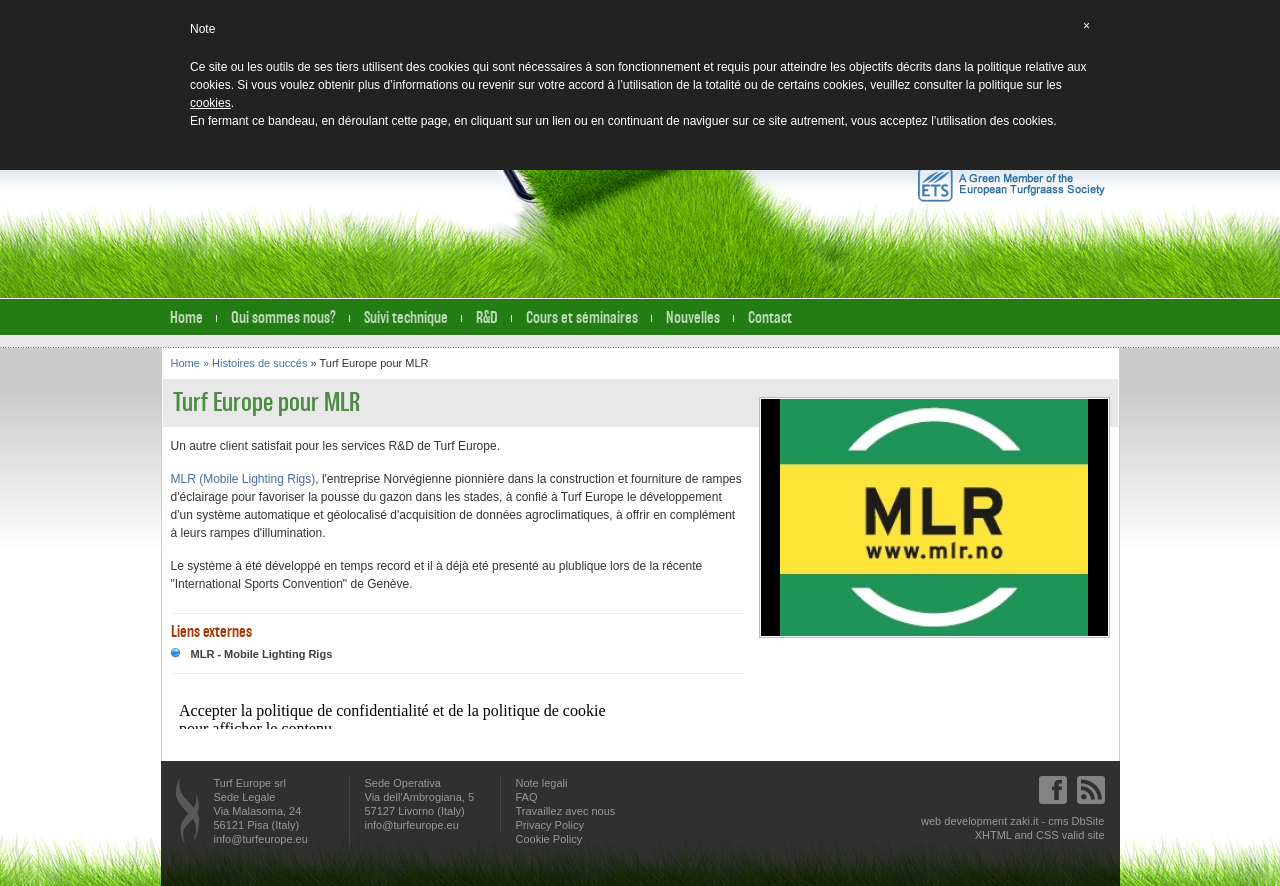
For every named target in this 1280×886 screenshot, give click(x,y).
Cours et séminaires (582, 317)
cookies (210, 103)
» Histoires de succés (257, 363)
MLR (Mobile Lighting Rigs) (243, 479)
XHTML (993, 835)
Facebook (1053, 790)
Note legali (542, 783)
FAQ (527, 797)
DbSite (1087, 821)
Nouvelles (693, 317)
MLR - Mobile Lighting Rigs (262, 654)
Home (186, 317)
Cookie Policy (549, 839)
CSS (1047, 835)
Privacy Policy (550, 825)
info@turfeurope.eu (261, 839)
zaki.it (1024, 821)
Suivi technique (406, 317)
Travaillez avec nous (566, 811)
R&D (487, 317)
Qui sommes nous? (283, 317)
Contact (770, 317)
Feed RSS (1091, 790)
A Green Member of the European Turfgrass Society (1011, 184)
